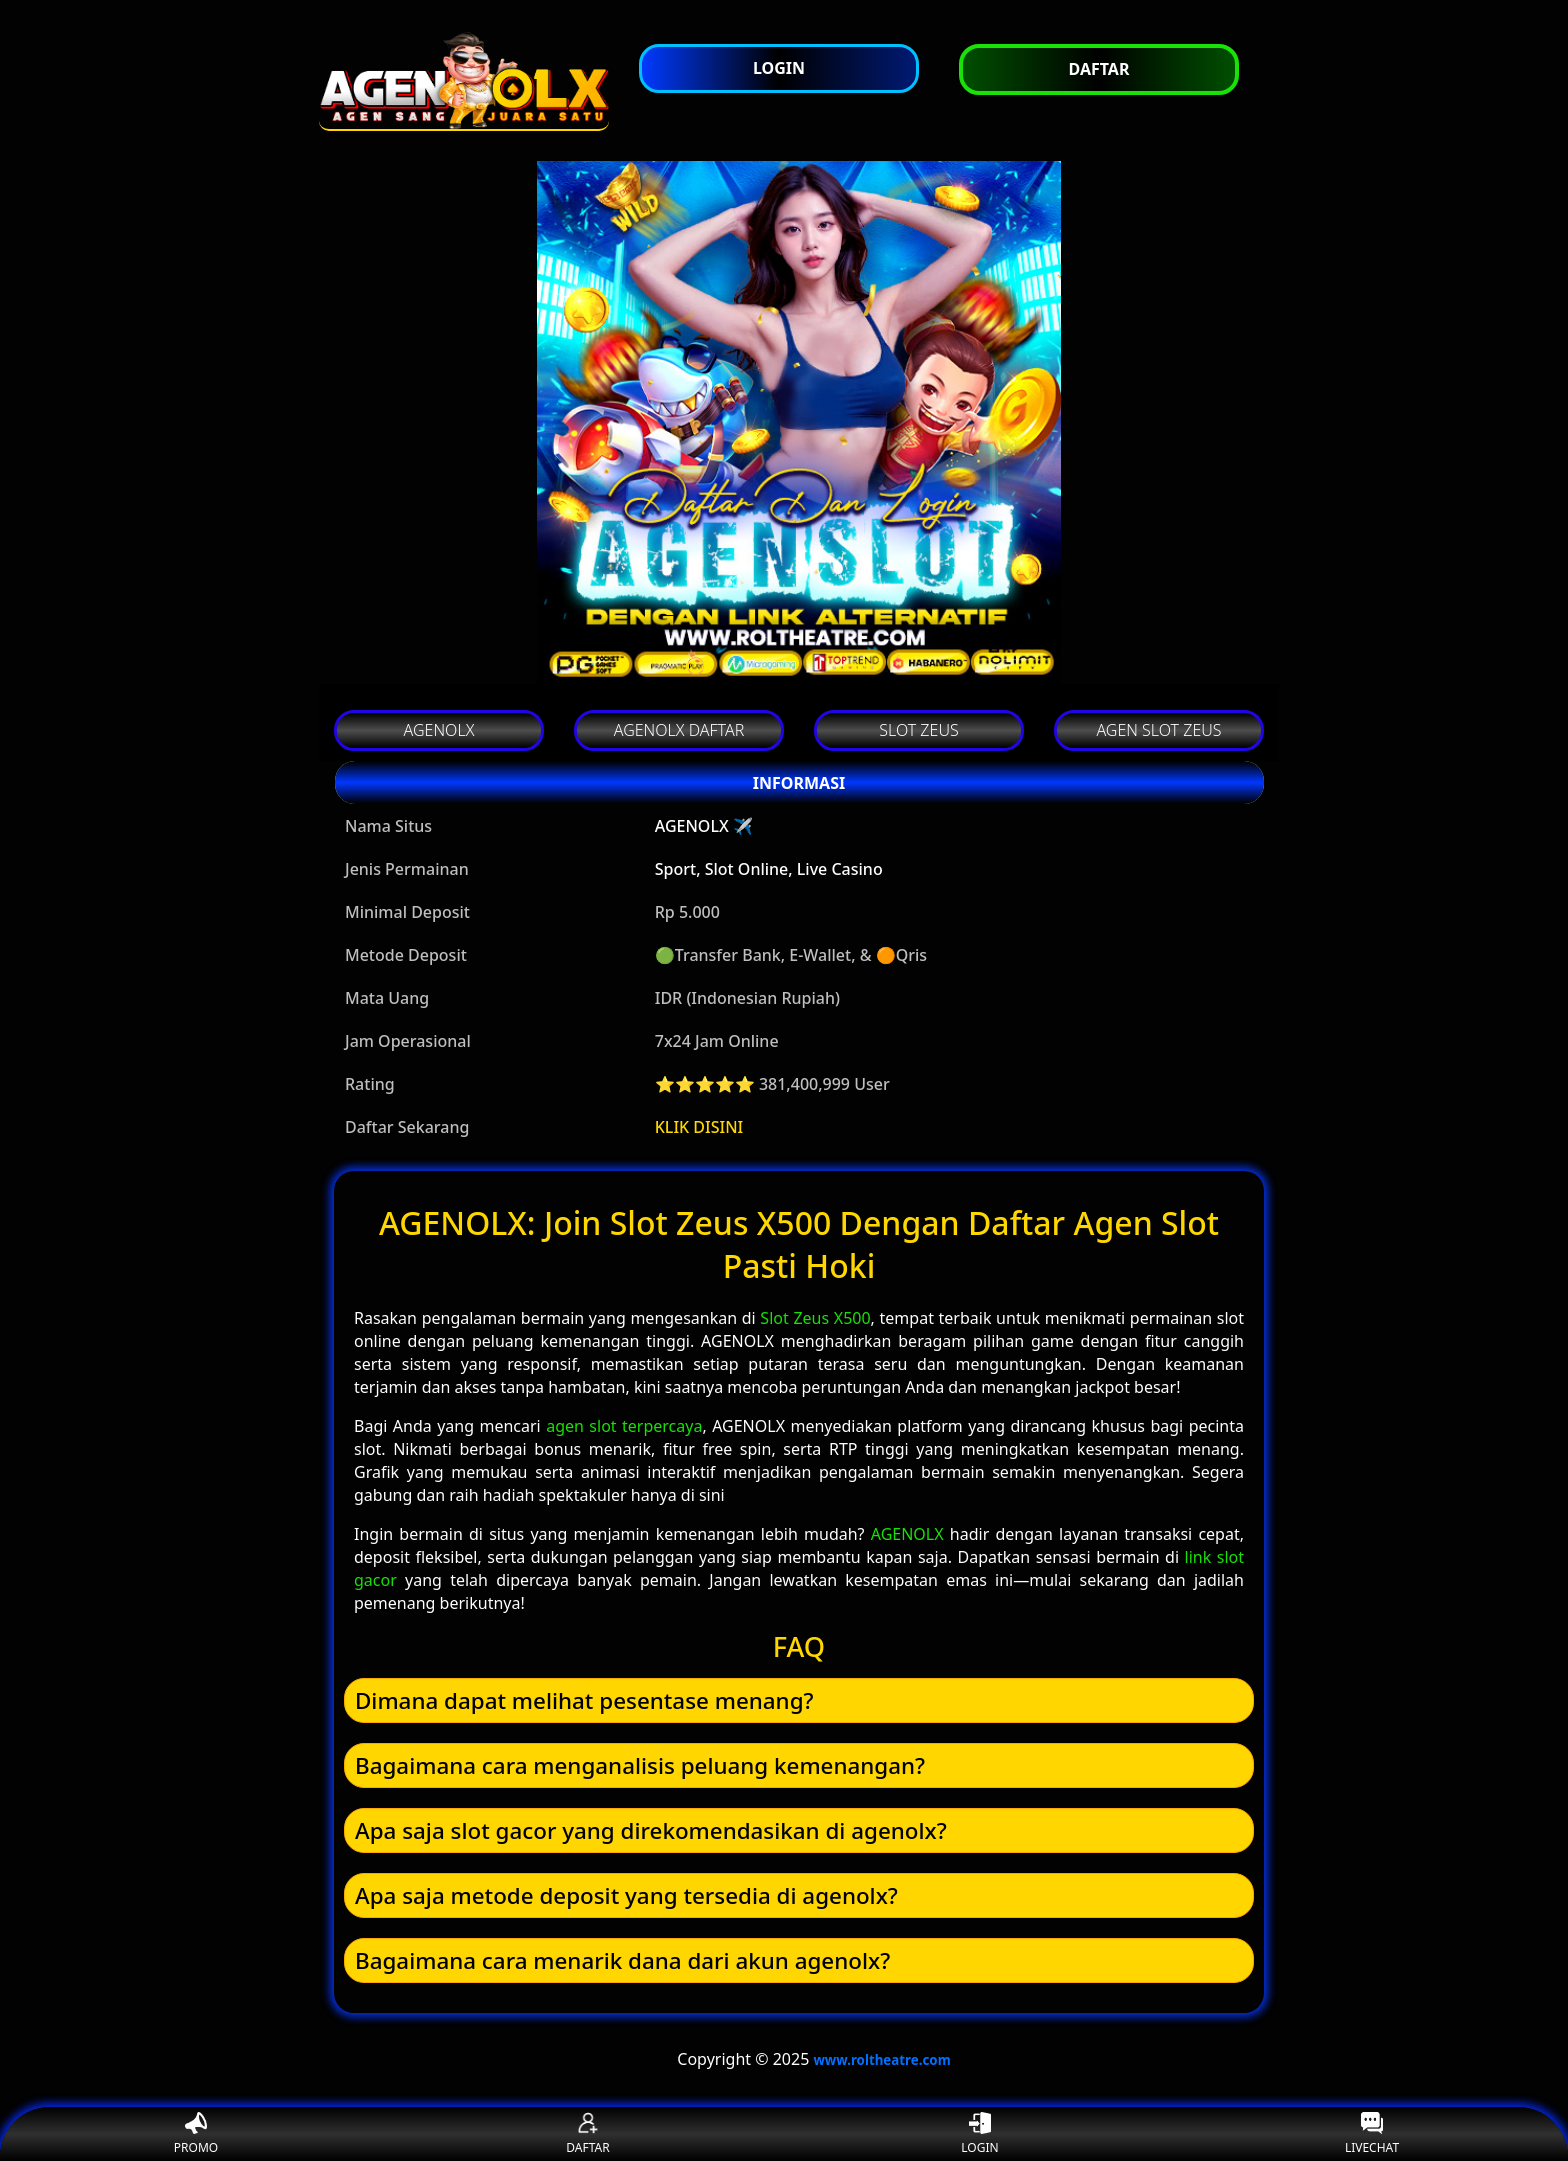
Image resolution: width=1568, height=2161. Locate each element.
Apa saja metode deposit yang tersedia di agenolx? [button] (626, 1895)
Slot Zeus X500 (815, 1318)
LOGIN (979, 2134)
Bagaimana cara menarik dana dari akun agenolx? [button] (622, 1960)
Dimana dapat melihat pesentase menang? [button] (584, 1700)
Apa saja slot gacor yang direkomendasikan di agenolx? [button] (651, 1830)
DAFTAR (587, 2134)
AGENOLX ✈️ (704, 826)
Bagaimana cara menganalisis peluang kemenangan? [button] (640, 1765)
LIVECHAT (1372, 2134)
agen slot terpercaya (624, 1426)
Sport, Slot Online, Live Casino (769, 869)
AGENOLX (907, 1534)
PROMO (196, 2134)
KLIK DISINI (699, 1127)
